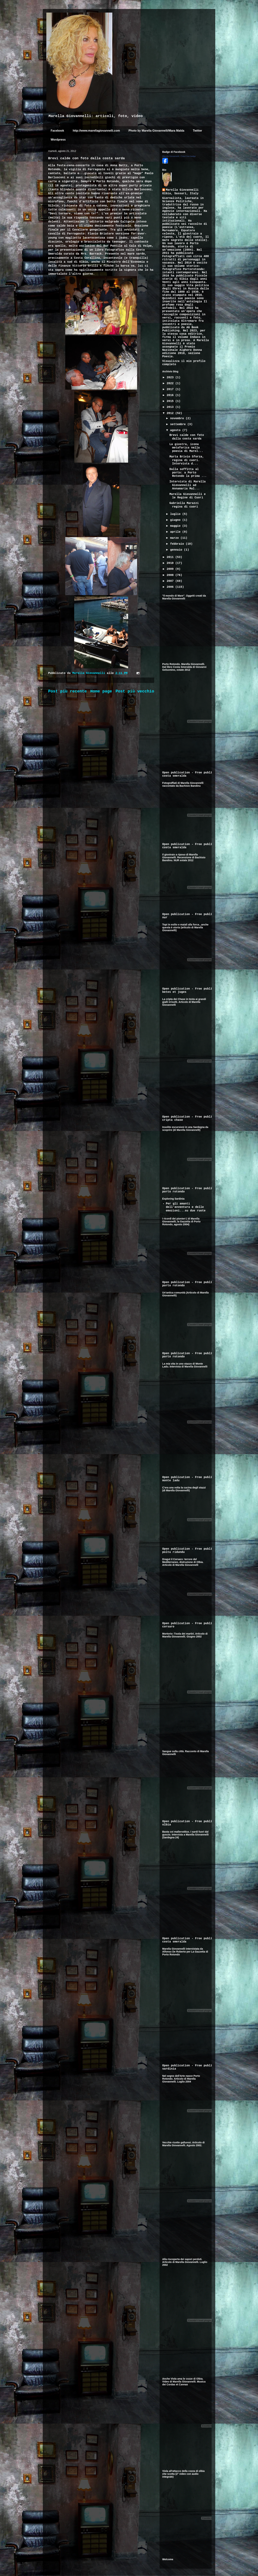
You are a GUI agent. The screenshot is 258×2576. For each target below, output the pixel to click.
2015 (171, 401)
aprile (176, 532)
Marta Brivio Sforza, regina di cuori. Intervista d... (186, 460)
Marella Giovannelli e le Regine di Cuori (187, 496)
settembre (178, 424)
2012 (171, 413)
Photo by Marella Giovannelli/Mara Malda (156, 130)
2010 (171, 563)
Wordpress (58, 139)
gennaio (177, 549)
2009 (171, 569)
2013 (171, 407)
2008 (171, 575)
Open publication (176, 772)
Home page (101, 691)
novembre (178, 418)
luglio (176, 514)
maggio (176, 526)
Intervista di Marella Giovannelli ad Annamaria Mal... (187, 485)
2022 (171, 383)
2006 (171, 587)
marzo (175, 538)
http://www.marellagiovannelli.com (96, 130)
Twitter (197, 130)
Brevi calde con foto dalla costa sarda (186, 437)
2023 (171, 377)
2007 (171, 581)
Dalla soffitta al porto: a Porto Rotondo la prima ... (188, 473)
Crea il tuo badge (188, 156)
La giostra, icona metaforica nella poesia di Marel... (186, 448)
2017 (171, 389)
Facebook (57, 130)
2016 (171, 395)
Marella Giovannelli (170, 156)
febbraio (178, 544)
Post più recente (67, 691)
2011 (171, 557)
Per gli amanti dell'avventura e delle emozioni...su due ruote (186, 1207)
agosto (176, 430)
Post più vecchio (135, 691)
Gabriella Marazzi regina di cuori (184, 505)
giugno (176, 520)
